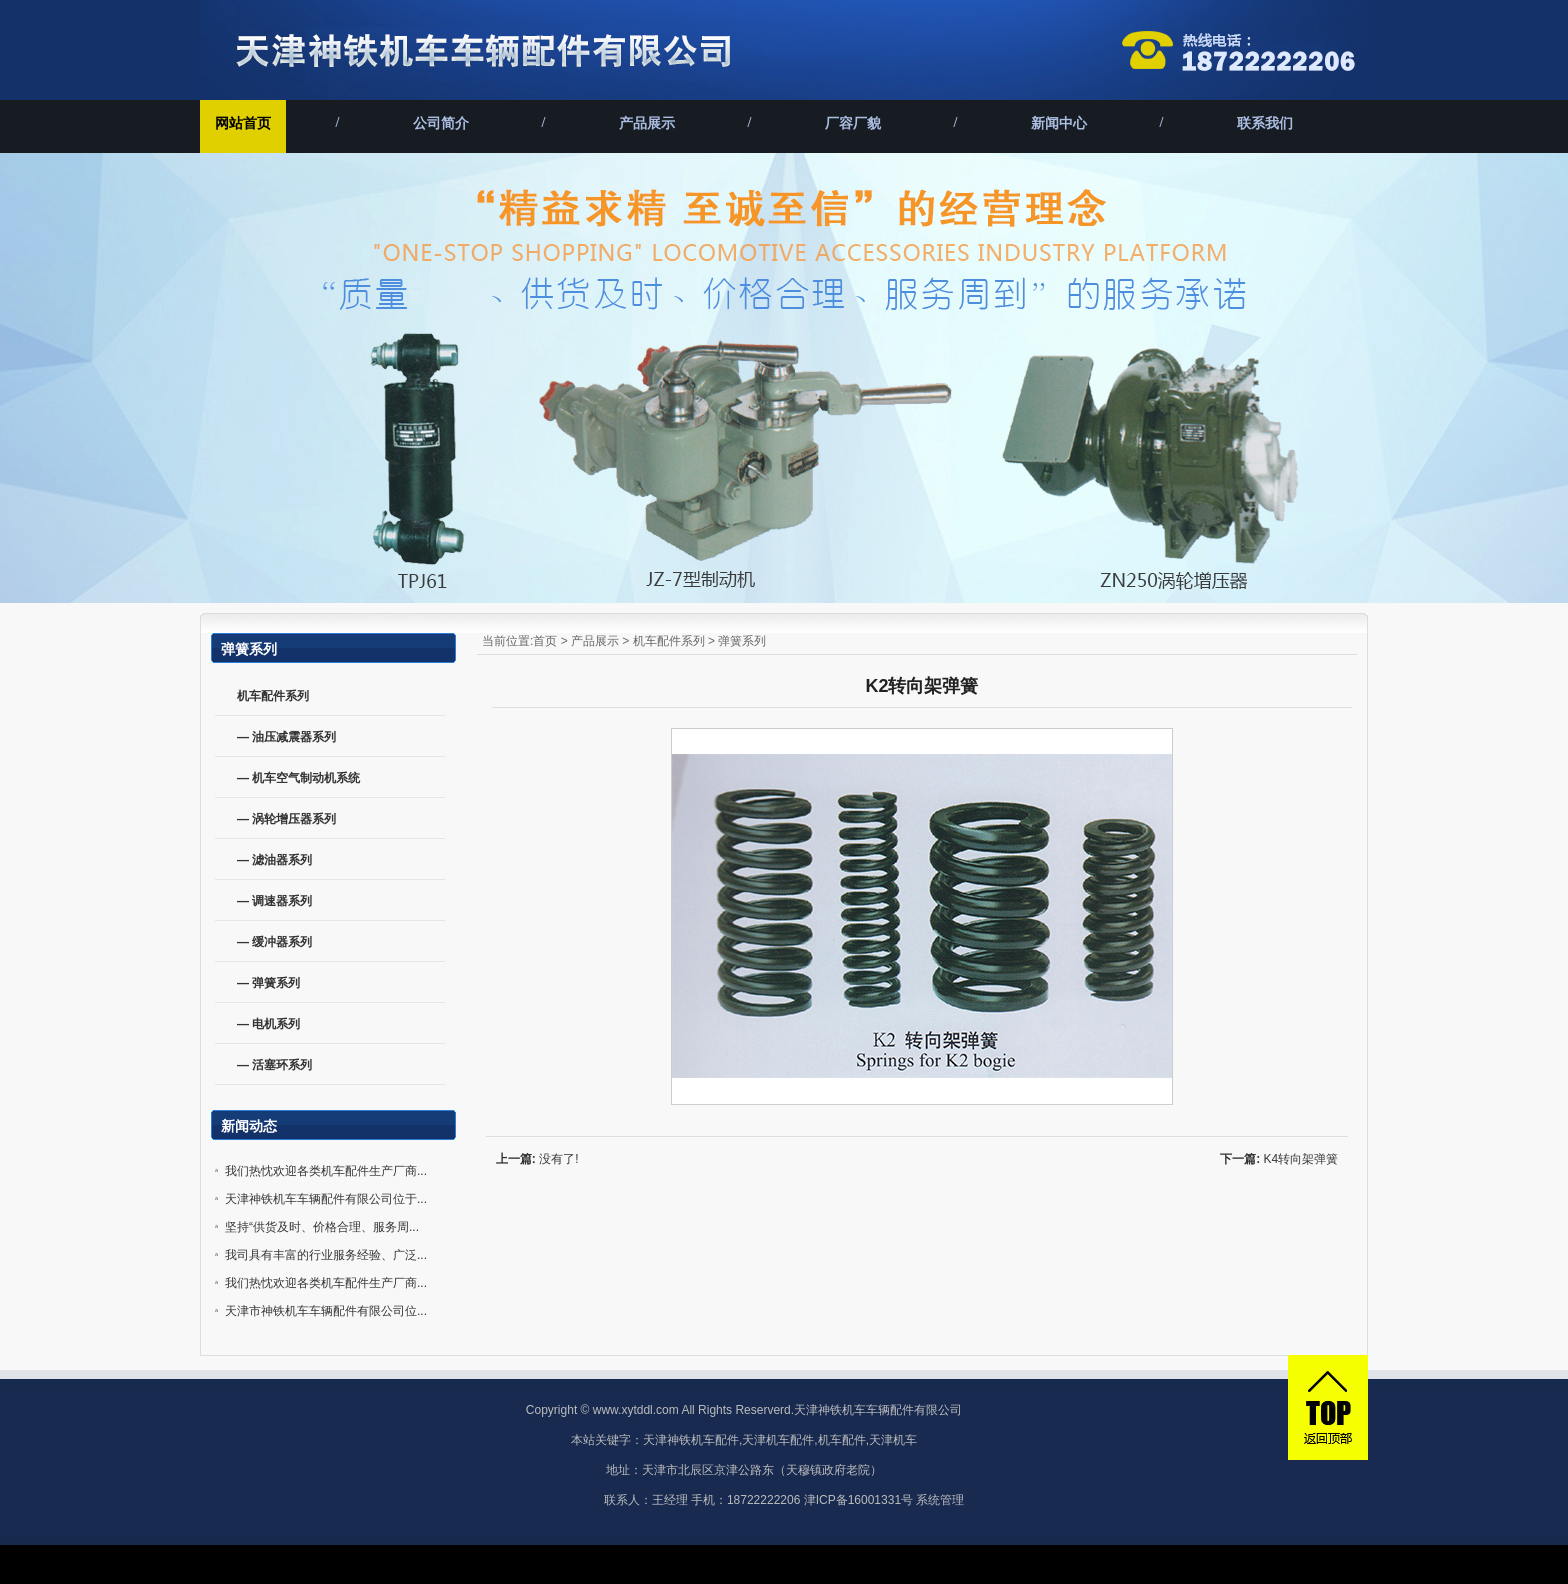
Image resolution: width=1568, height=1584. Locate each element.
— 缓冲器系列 (274, 942)
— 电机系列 (268, 1024)
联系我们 (1265, 123)
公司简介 (441, 123)
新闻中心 (1059, 123)
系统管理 (940, 1500)
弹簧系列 (742, 641)
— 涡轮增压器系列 (286, 819)
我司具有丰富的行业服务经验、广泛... (326, 1255)
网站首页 (243, 123)
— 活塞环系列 (274, 1065)
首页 (545, 641)
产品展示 (647, 123)
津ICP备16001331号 (858, 1500)
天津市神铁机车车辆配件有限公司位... (326, 1311)
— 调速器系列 (274, 901)
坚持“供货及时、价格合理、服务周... (322, 1227)
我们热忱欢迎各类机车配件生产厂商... (326, 1171)
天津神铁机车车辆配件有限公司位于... (326, 1199)
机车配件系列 (669, 641)
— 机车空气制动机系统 (298, 778)
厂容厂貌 (853, 123)
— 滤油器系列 (274, 860)
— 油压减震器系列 (286, 737)
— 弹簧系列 (268, 983)
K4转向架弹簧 (1301, 1159)
